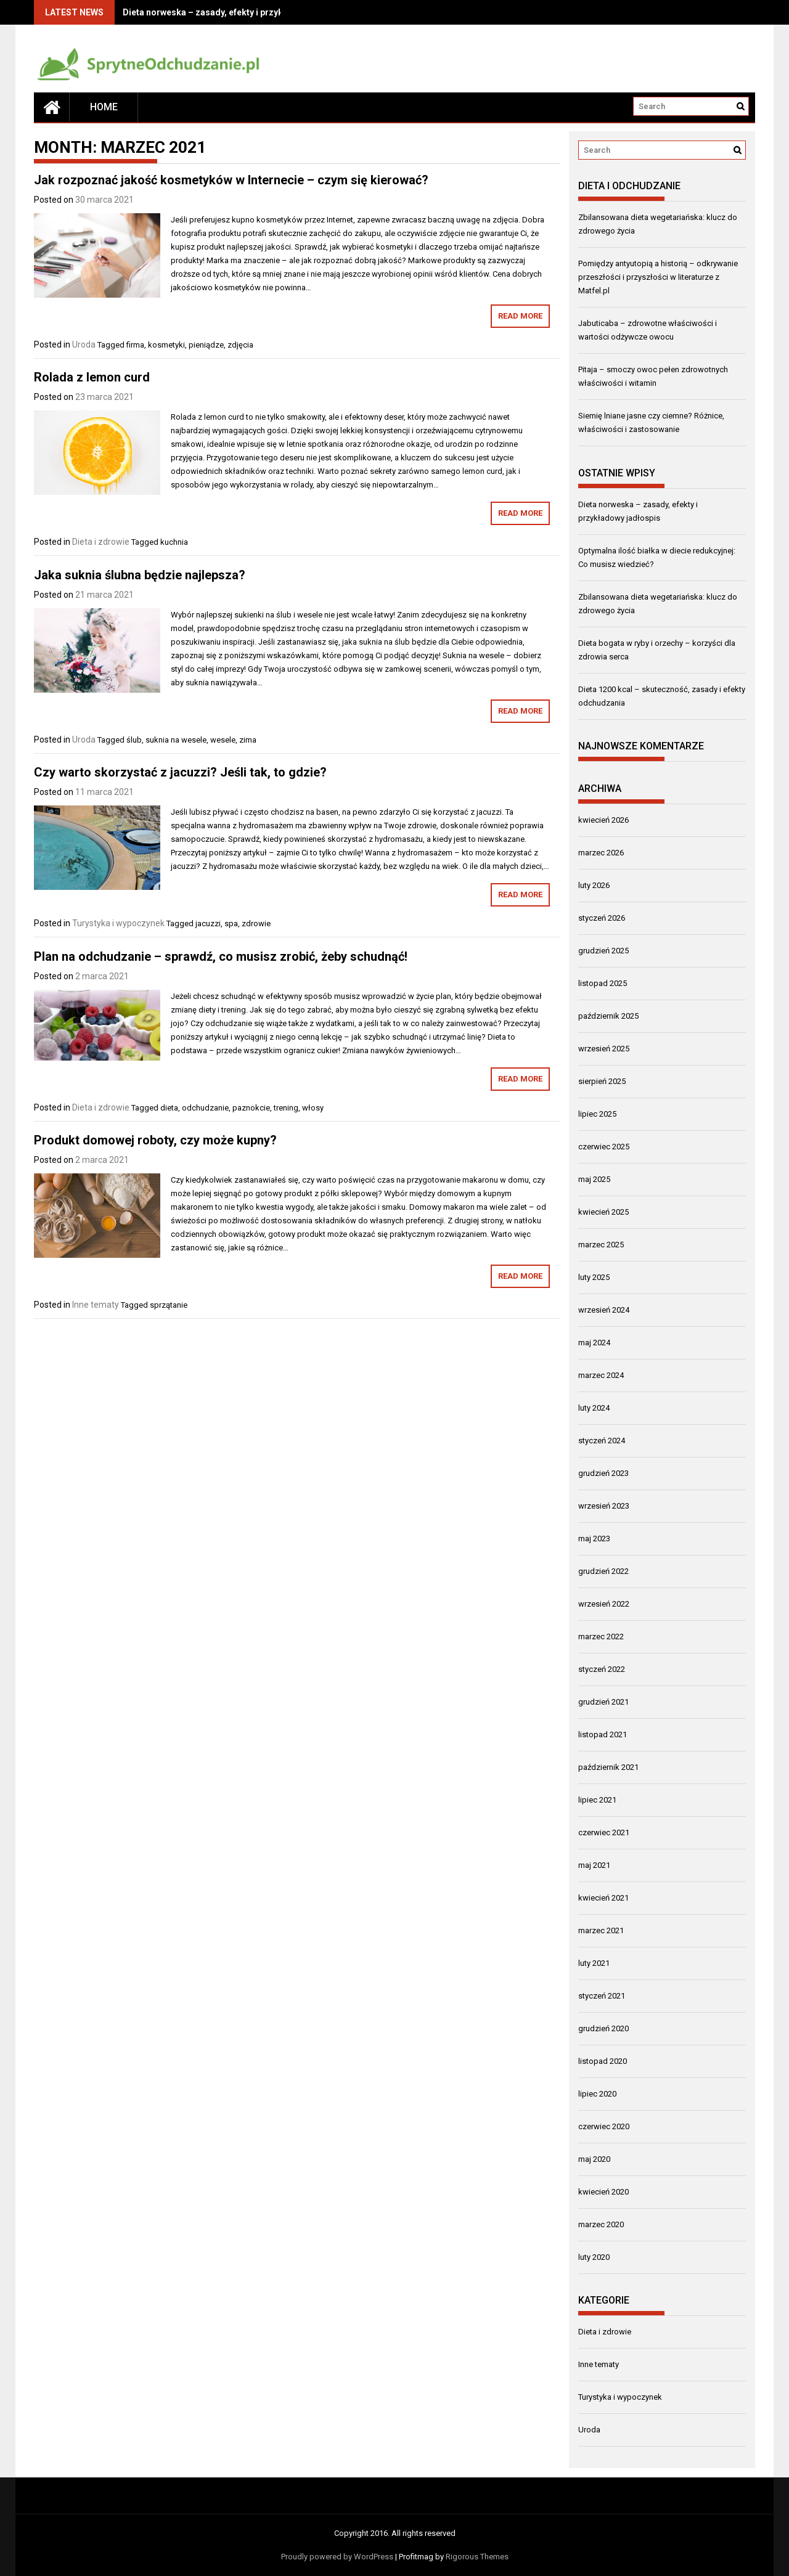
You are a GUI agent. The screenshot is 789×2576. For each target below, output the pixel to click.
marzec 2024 (601, 1375)
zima (247, 739)
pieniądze (206, 344)
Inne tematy (95, 1305)
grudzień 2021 (603, 1701)
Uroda (84, 344)
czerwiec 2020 (603, 2126)
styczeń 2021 (601, 1995)
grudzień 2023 (603, 1473)
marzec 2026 (601, 852)
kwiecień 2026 (603, 820)
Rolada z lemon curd (92, 377)
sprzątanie (168, 1305)
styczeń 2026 (601, 918)
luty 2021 (594, 1963)
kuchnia (174, 542)
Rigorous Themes (477, 2556)
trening (286, 1107)
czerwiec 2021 (603, 1832)
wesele (222, 739)
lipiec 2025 (597, 1114)
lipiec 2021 (597, 1799)
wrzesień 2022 (603, 1603)
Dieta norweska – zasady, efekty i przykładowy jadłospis (237, 12)
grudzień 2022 (603, 1571)
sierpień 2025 (602, 1081)
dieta (169, 1107)
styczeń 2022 (601, 1669)
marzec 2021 (601, 1930)
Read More (520, 315)
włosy (313, 1107)
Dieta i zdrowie (100, 542)
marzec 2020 (601, 2224)
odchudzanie (205, 1107)
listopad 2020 (602, 2061)
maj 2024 (594, 1342)
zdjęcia (240, 344)
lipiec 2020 (597, 2093)
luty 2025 (594, 1277)
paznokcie (251, 1107)
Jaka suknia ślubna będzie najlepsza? (139, 575)
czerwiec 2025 (603, 1146)
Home (104, 107)
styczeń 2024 (601, 1440)
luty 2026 (594, 885)
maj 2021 (594, 1865)
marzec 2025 (601, 1244)
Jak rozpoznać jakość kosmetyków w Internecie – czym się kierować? (231, 180)
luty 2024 (594, 1407)
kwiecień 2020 (603, 2191)
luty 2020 (594, 2257)
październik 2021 (608, 1767)
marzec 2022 (601, 1636)
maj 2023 (594, 1538)
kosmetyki (166, 344)
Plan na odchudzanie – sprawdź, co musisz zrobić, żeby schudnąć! (220, 956)
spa (231, 923)
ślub (134, 739)
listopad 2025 (602, 983)
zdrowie (256, 923)
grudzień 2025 (603, 950)
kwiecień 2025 (603, 1212)
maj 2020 (594, 2159)
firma (135, 344)
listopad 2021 (602, 1734)
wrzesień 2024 (603, 1309)
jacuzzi (208, 923)
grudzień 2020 (603, 2028)
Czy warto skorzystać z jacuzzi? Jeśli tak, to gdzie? (180, 772)
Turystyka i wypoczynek (118, 923)
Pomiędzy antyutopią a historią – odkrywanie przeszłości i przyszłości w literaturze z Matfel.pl (658, 277)
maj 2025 (594, 1179)
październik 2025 (608, 1016)
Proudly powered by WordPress (337, 2556)
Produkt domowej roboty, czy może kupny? (155, 1140)
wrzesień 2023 (603, 1505)
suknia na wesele (175, 739)
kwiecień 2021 (603, 1897)
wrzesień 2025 (603, 1048)
